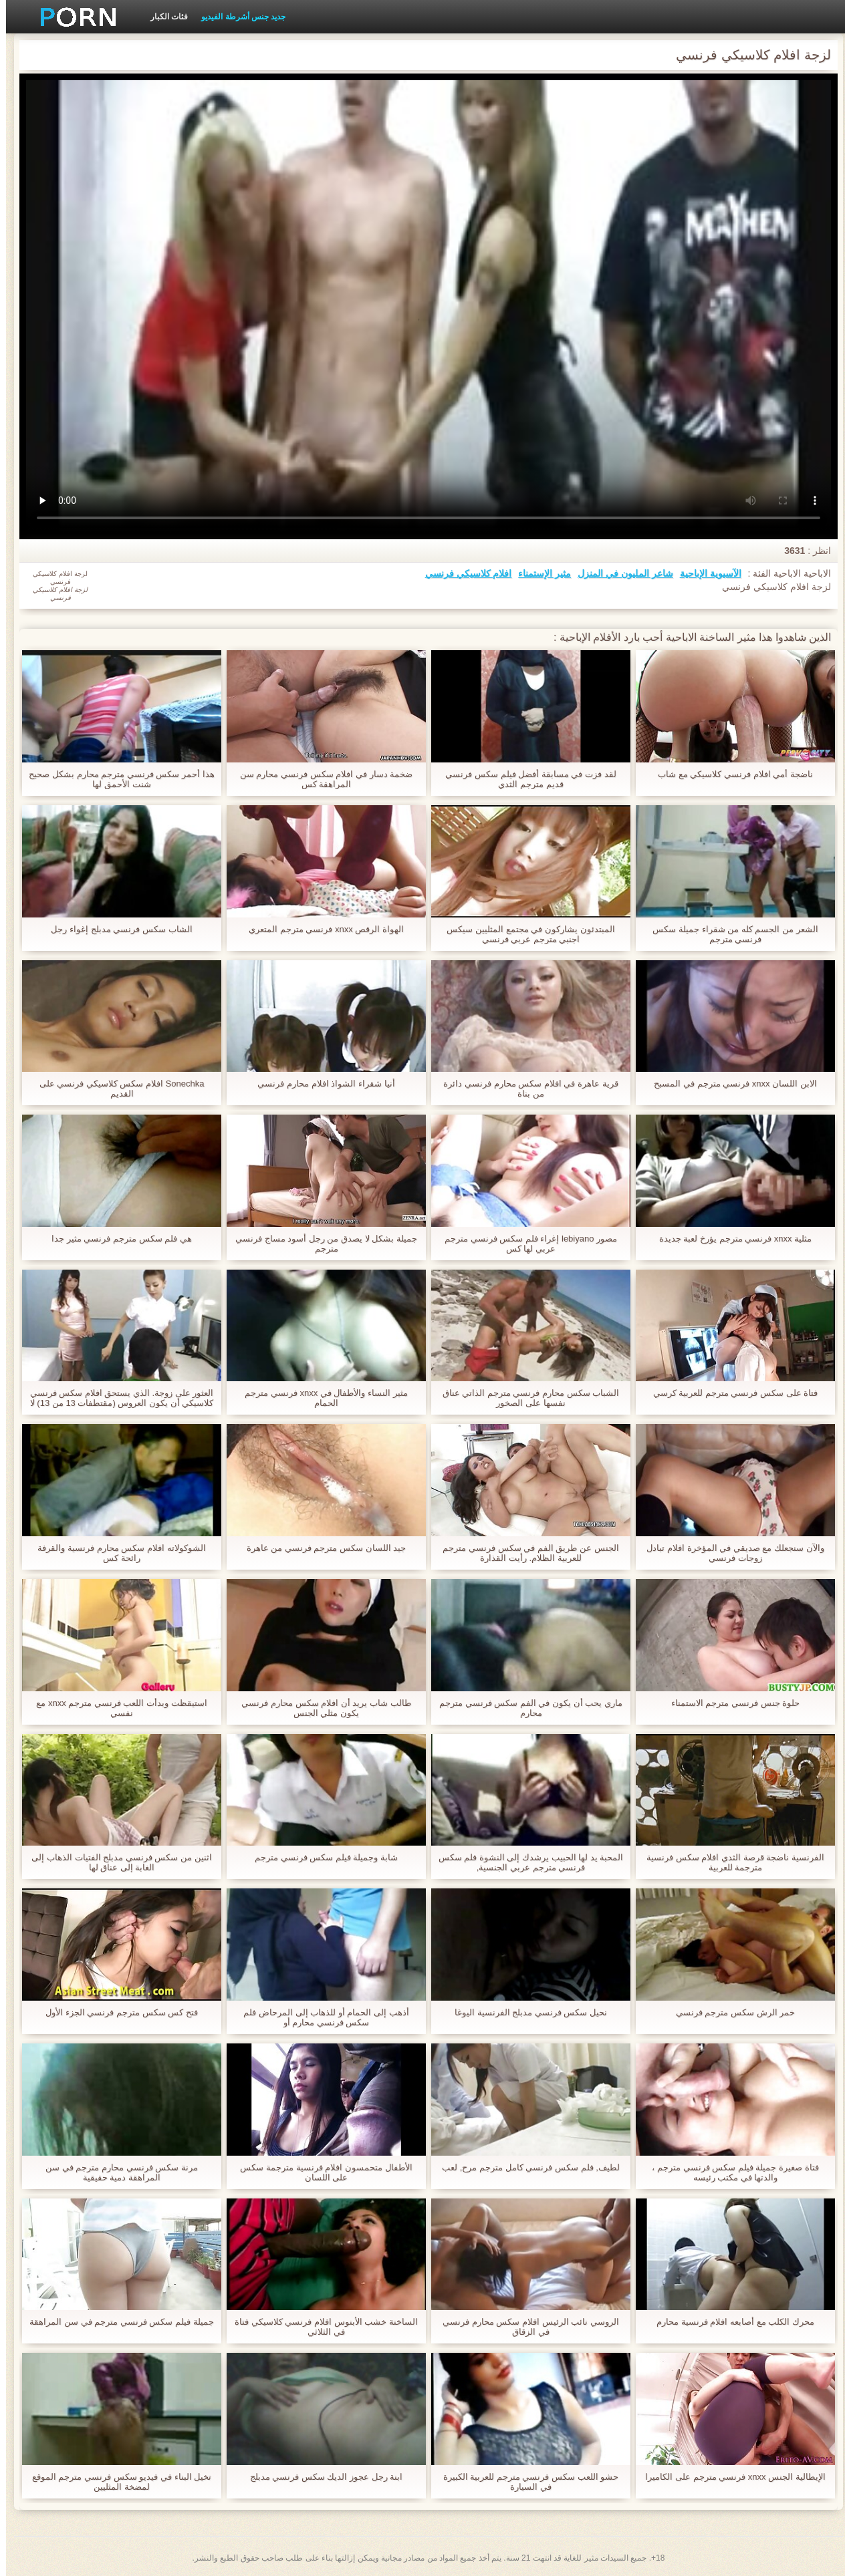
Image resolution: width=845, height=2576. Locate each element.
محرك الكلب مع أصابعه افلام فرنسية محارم (729, 2322)
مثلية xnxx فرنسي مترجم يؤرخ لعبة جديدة (729, 1239)
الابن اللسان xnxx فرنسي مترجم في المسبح (729, 1084)
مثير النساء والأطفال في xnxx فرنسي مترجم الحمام (320, 1398)
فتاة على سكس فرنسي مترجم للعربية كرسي (729, 1393)
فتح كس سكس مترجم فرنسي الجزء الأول (115, 2012)
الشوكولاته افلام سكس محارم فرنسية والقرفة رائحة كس (115, 1553)
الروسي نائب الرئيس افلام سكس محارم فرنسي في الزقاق (525, 2327)
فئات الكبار (163, 16)
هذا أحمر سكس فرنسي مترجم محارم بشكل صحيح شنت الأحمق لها (115, 779)
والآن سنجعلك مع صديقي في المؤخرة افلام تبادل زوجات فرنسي (729, 1553)
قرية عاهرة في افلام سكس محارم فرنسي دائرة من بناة (524, 1089)
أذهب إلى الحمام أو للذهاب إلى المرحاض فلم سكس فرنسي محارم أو (319, 2017)
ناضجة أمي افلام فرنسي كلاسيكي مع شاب (729, 774)
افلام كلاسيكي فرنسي (462, 573)
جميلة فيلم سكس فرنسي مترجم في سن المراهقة (115, 2322)
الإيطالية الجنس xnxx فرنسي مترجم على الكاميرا (729, 2477)
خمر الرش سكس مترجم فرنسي (729, 2012)
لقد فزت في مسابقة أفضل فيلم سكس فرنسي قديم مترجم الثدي (524, 779)
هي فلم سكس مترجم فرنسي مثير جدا (115, 1239)
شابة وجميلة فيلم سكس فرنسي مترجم (320, 1857)
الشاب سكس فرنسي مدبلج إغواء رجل (115, 929)
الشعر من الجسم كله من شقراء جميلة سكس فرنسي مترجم (729, 934)
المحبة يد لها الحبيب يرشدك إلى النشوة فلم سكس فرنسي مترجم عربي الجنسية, (525, 1862)
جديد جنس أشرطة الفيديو (237, 16)
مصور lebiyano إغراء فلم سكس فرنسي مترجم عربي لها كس (525, 1244)
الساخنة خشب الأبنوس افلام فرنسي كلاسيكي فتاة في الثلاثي (320, 2327)
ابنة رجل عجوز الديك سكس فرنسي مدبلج (320, 2477)
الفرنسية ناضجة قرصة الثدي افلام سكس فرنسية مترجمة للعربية (729, 1862)
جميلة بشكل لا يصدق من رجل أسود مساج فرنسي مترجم (320, 1244)
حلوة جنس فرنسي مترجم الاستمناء (729, 1703)
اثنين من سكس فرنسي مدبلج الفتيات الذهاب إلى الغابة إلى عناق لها (115, 1862)
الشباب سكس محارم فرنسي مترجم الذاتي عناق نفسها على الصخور (525, 1398)
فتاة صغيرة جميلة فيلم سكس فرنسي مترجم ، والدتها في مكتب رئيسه (729, 2172)
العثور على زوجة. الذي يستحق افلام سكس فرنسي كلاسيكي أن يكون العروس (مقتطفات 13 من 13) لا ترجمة (116, 1398)
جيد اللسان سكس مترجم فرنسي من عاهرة (320, 1548)
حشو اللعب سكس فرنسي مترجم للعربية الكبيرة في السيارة (525, 2482)
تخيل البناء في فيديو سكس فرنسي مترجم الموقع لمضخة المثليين (115, 2482)
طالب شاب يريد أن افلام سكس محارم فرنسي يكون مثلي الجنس (319, 1708)
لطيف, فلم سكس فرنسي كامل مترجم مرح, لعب (525, 2167)
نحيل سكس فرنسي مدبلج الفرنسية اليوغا (525, 2012)
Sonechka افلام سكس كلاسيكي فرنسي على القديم (116, 1089)
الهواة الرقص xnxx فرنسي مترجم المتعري (320, 929)
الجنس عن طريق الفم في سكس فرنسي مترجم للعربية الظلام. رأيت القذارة (524, 1553)
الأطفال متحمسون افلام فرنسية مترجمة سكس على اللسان (320, 2172)
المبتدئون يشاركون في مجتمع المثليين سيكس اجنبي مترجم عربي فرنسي (524, 934)
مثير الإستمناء (538, 573)
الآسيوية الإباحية (704, 573)
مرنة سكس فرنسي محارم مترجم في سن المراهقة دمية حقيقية (115, 2172)
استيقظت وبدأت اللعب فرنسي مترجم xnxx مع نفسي (115, 1708)
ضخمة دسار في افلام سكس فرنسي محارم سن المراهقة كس (320, 779)
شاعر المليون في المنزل (619, 573)
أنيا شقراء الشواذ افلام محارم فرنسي (319, 1084)
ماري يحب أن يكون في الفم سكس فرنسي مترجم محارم (524, 1708)
